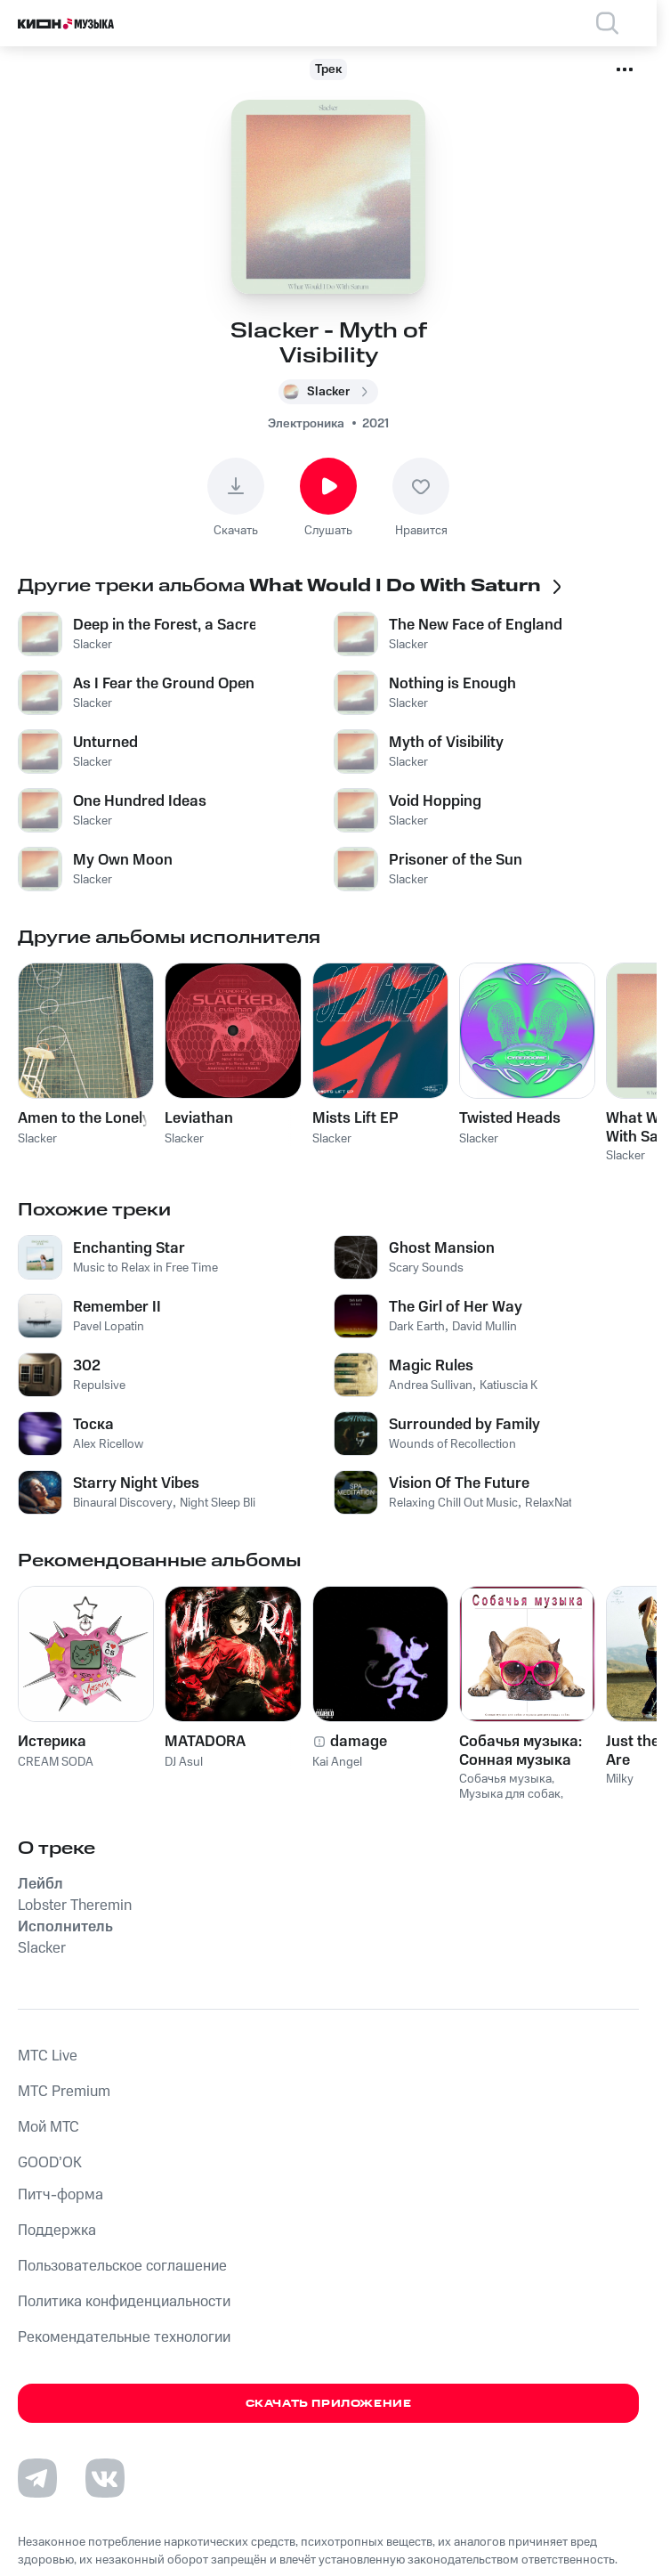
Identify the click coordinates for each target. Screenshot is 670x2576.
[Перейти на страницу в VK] (105, 2478)
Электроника (306, 424)
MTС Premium (64, 2091)
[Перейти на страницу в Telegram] (37, 2478)
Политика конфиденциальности (124, 2301)
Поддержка (57, 2230)
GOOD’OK (50, 2163)
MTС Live (47, 2056)
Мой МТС (48, 2127)
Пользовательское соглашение (122, 2266)
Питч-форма (60, 2195)
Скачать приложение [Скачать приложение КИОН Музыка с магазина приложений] (329, 2403)
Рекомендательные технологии (124, 2337)
